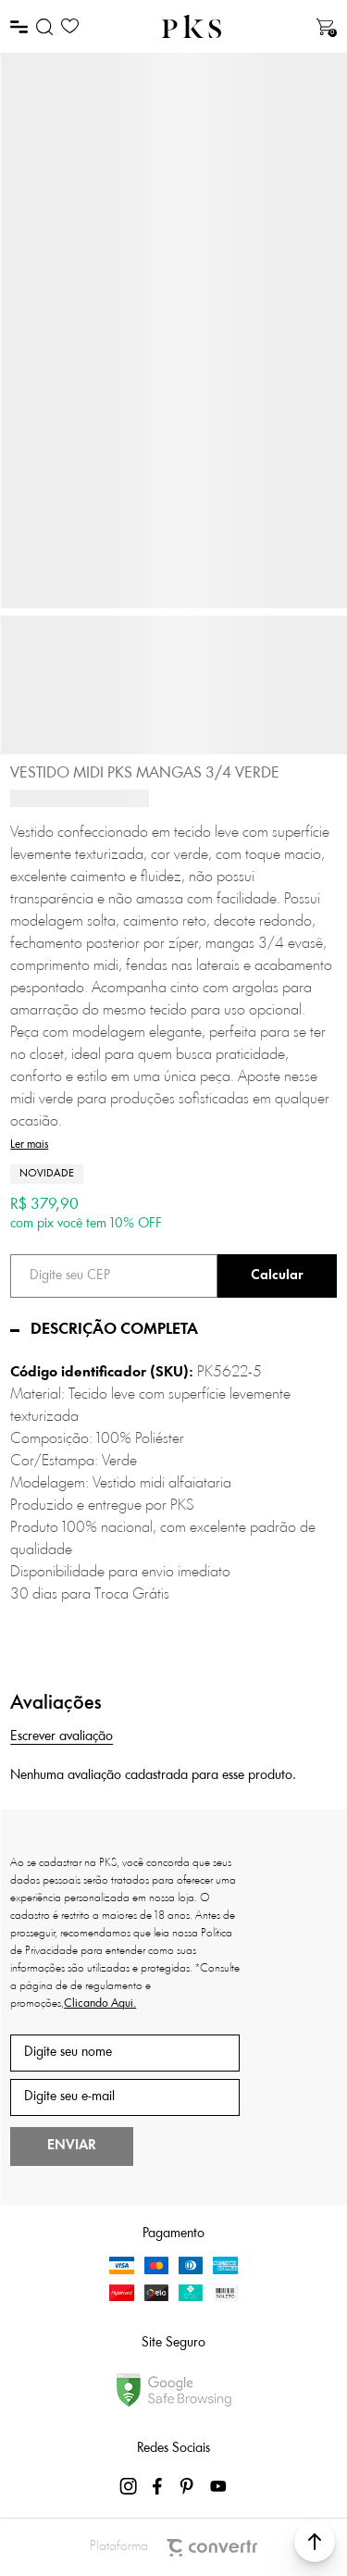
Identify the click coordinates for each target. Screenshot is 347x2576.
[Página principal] (191, 26)
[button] (314, 2541)
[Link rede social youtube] (218, 2486)
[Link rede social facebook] (159, 2486)
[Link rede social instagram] (129, 2486)
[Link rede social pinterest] (189, 2486)
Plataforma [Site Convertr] (173, 2548)
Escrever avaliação (61, 1737)
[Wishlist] (70, 26)
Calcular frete (277, 1276)
